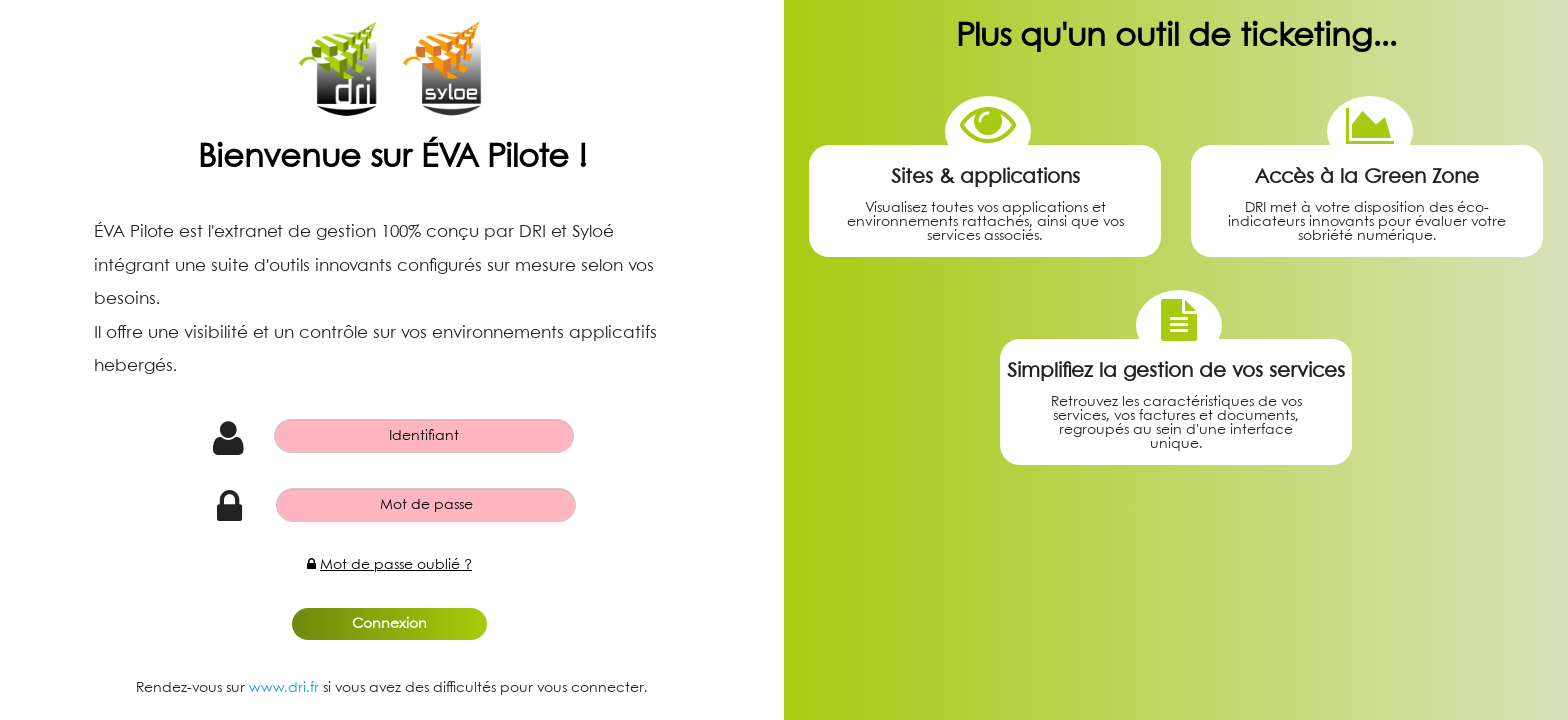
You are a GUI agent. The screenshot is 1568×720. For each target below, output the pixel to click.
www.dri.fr (284, 688)
